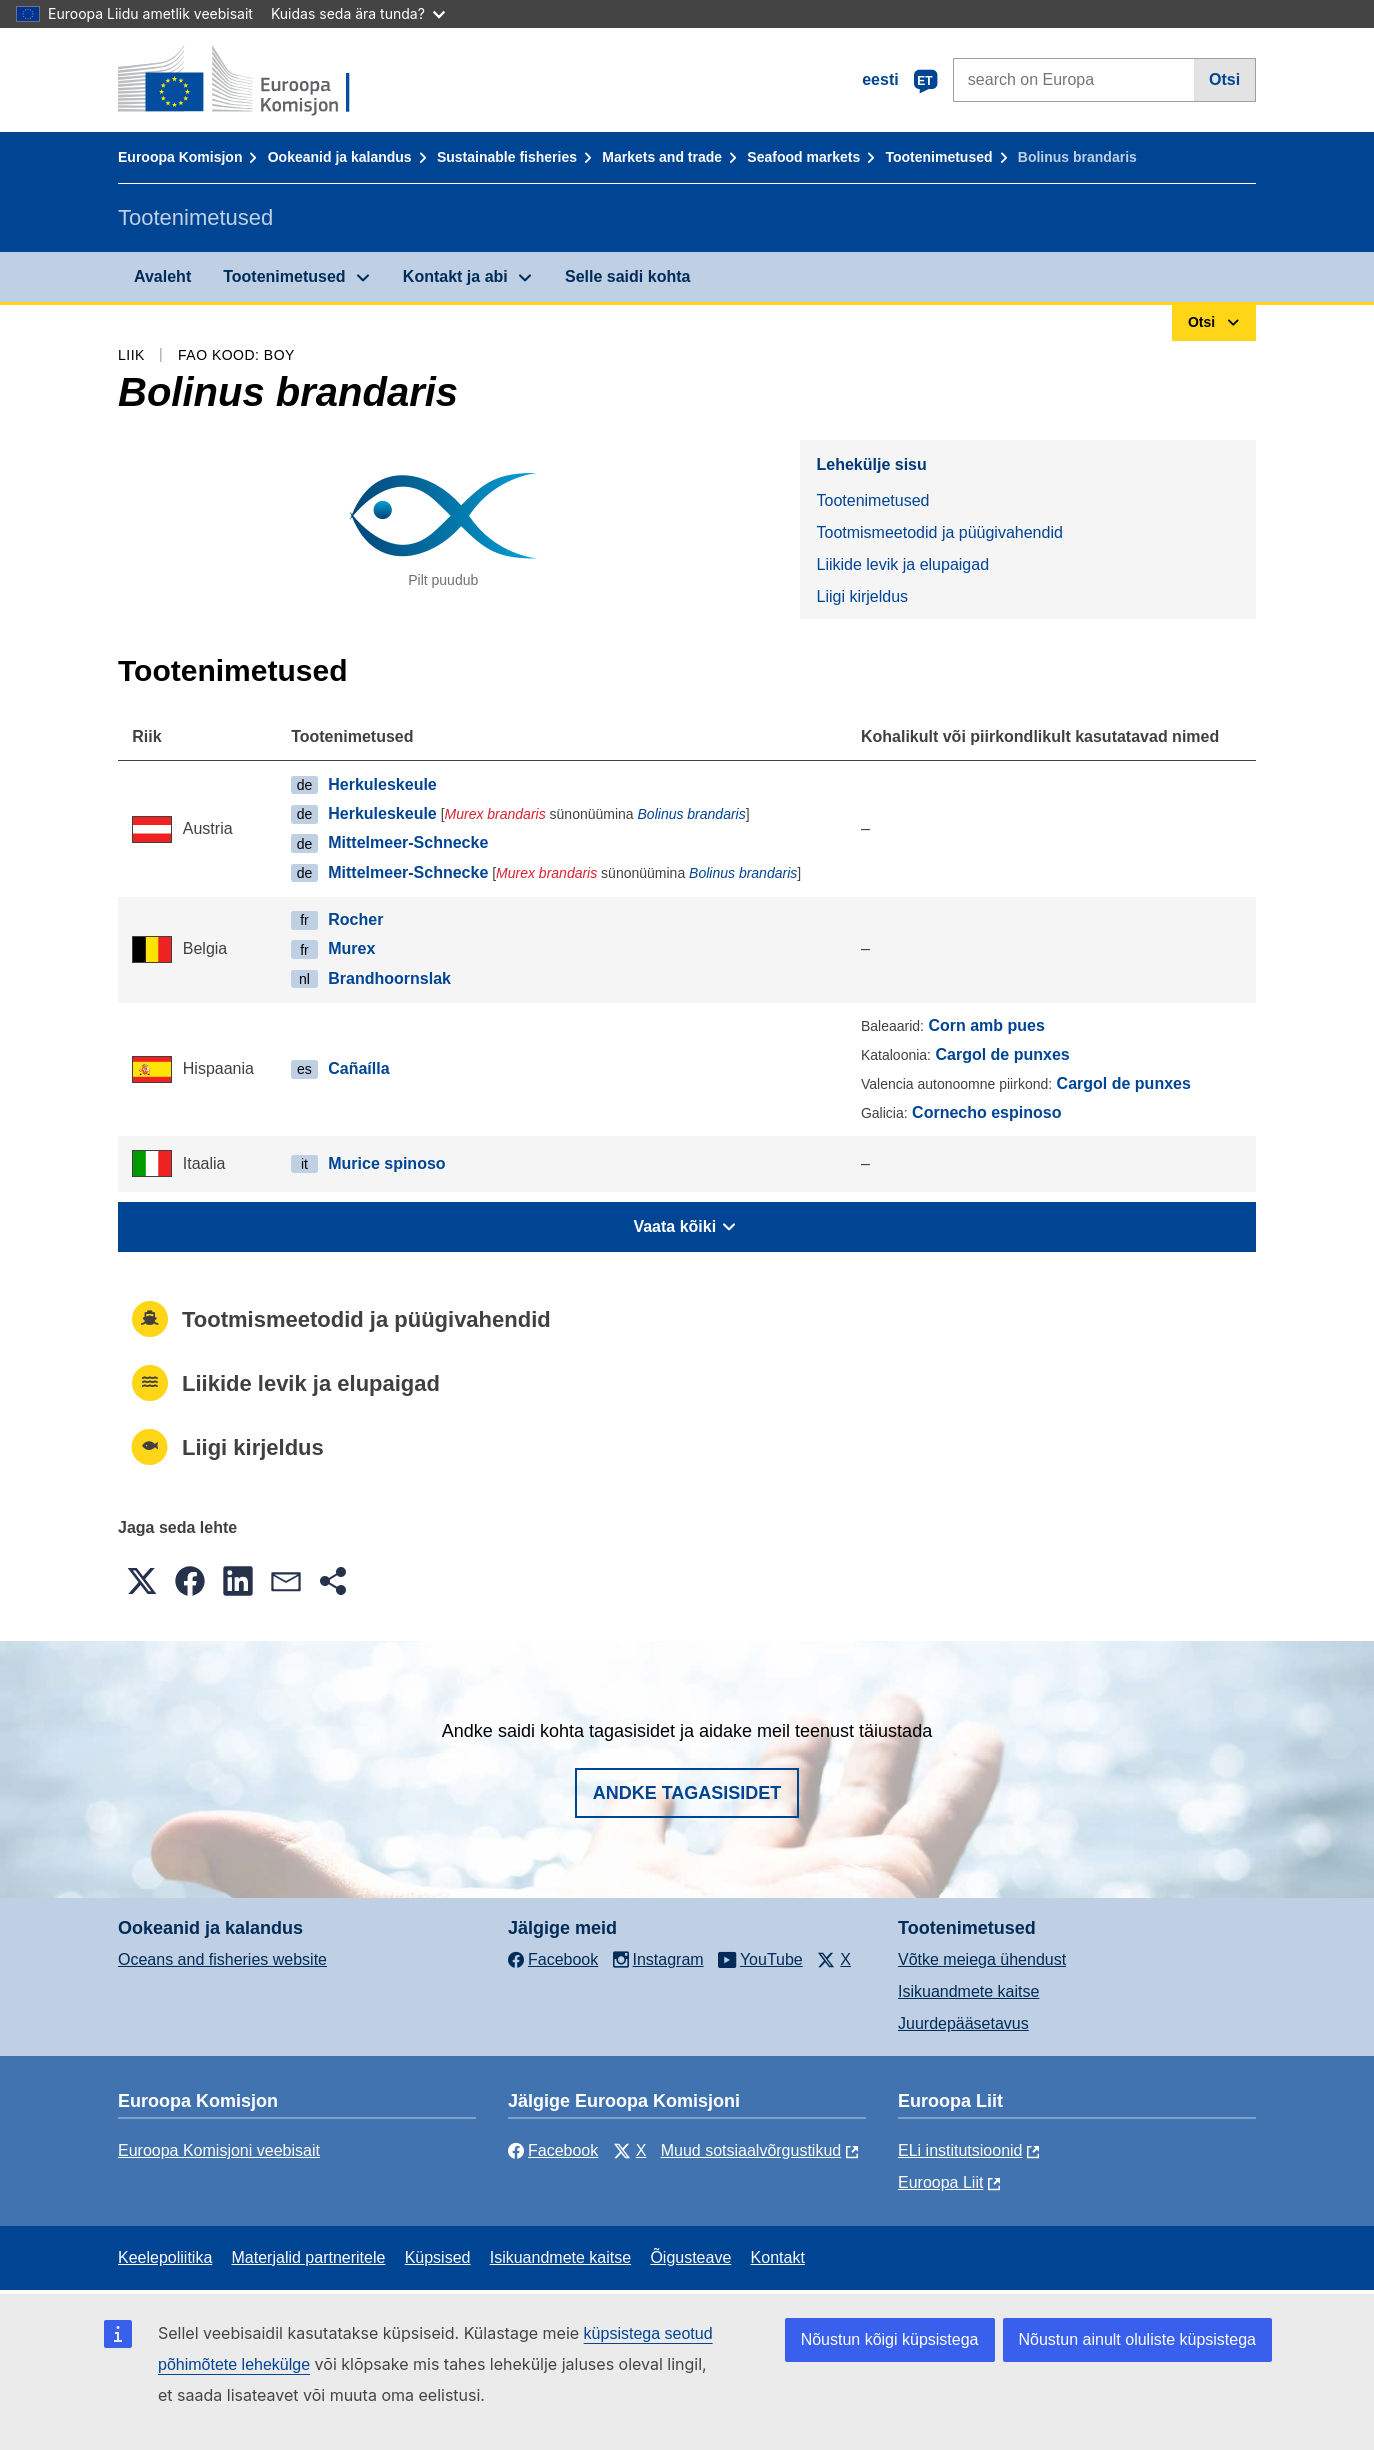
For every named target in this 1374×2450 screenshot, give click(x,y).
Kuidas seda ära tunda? (358, 13)
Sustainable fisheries (507, 157)
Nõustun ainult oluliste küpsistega (1137, 2339)
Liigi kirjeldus (862, 596)
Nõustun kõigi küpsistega (890, 2339)
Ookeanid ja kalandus (340, 157)
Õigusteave (690, 2257)
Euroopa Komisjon (180, 157)
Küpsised (438, 2257)
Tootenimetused (938, 157)
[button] (142, 1581)
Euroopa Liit (940, 2182)
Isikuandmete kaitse (968, 1991)
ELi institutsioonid (960, 2150)
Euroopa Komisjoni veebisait (219, 2150)
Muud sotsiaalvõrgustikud (751, 2150)
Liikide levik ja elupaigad (902, 564)
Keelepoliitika (165, 2257)
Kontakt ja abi (455, 276)
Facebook (553, 2150)
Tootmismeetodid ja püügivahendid (939, 532)
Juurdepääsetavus (963, 2023)
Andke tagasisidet (687, 1793)
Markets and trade (662, 157)
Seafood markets (803, 157)
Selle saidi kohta (627, 276)
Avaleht (162, 276)
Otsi (1224, 79)
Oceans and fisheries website (222, 1959)
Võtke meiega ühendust (982, 1959)
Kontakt (778, 2257)
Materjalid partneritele (309, 2257)
